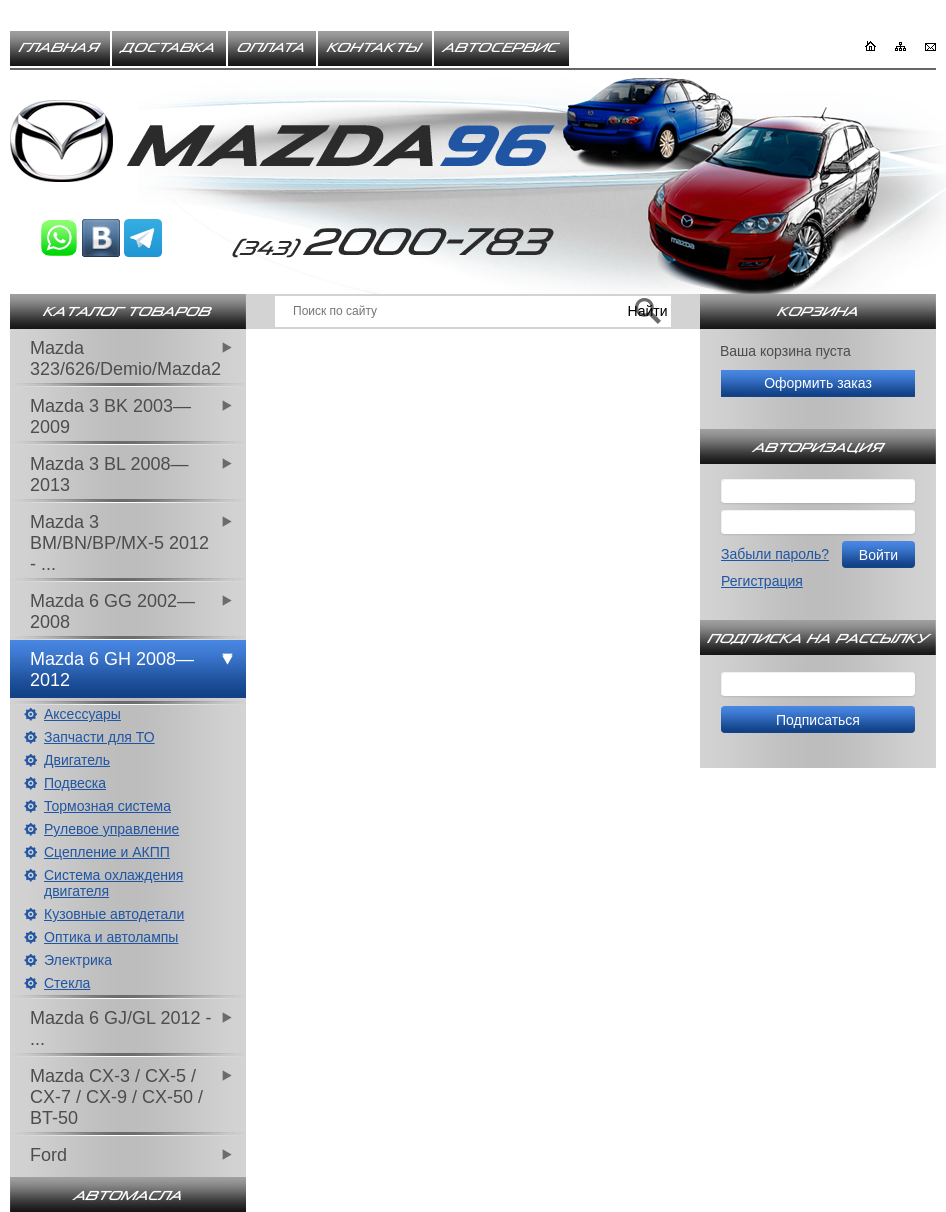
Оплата (272, 48)
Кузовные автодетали (114, 914)
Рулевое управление (111, 829)
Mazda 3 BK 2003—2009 (110, 416)
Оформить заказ (818, 383)
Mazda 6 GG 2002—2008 (112, 611)
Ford (48, 1155)
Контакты (375, 48)
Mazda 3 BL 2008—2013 (109, 474)
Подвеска (75, 783)
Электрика (78, 960)
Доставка (169, 48)
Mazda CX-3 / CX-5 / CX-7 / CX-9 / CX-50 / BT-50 (116, 1097)
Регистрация (762, 581)
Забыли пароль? (775, 554)
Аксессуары (82, 714)
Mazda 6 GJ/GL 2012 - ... (120, 1028)
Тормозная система (107, 806)
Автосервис (501, 48)
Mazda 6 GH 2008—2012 (112, 669)
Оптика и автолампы (111, 937)
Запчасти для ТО (99, 737)
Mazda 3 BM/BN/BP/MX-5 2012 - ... (119, 543)
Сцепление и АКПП (107, 852)
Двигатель (77, 760)
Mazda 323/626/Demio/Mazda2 (125, 358)
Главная (60, 48)
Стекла (67, 983)
